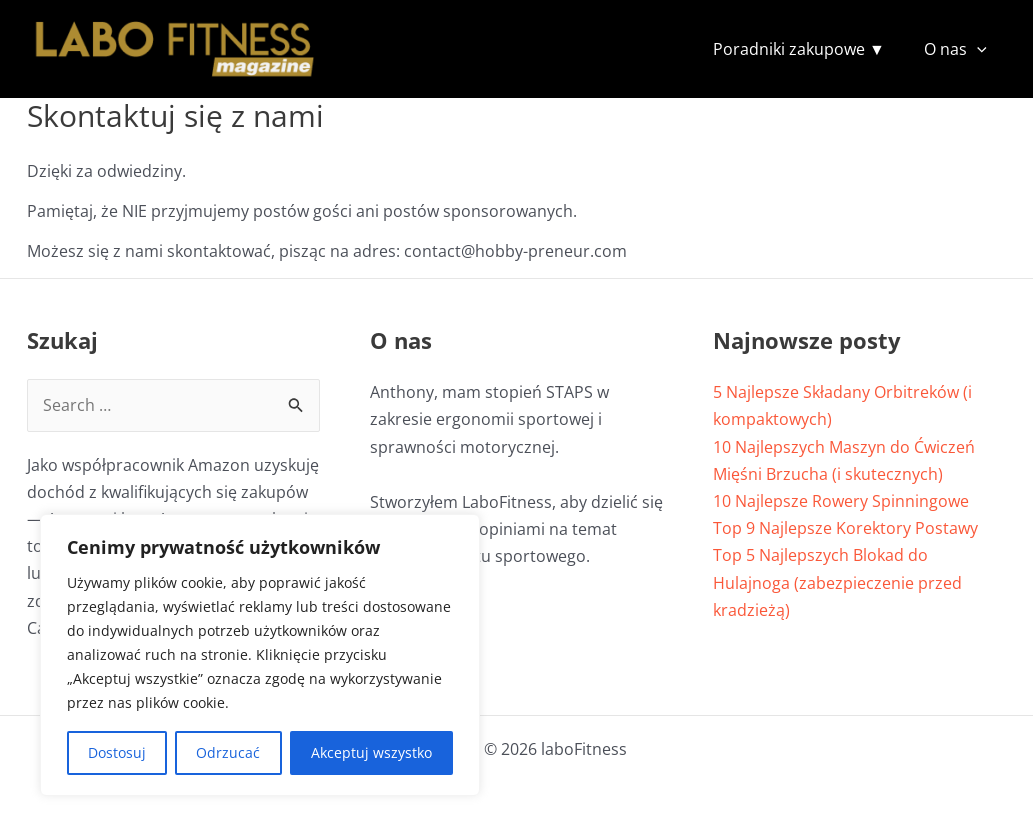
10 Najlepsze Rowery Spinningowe (841, 501)
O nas (959, 49)
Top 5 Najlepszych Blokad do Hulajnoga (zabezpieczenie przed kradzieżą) (837, 582)
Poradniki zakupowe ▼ (810, 49)
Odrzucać (228, 752)
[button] (981, 49)
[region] (260, 655)
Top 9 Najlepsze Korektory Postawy (845, 528)
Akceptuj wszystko (371, 752)
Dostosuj (117, 752)
